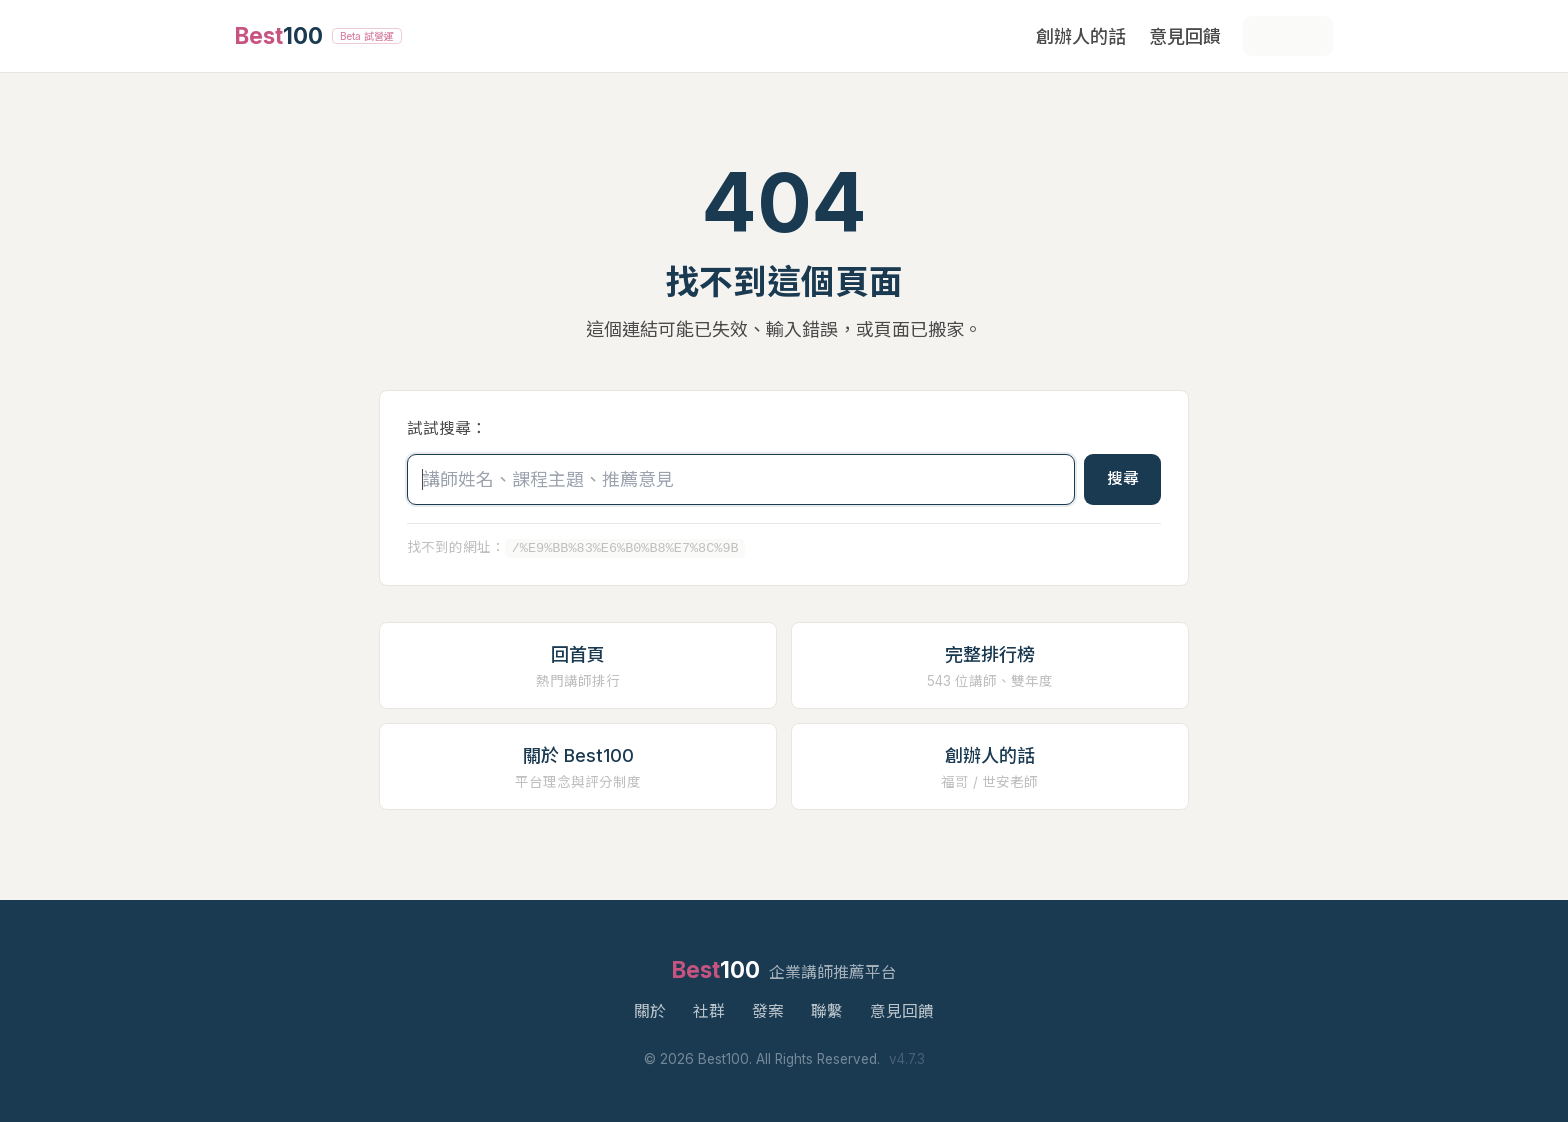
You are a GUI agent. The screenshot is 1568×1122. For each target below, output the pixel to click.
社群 (709, 1011)
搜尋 (1123, 478)
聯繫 (827, 1011)
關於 (650, 1011)
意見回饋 (1185, 36)
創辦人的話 (1081, 36)
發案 (768, 1011)
